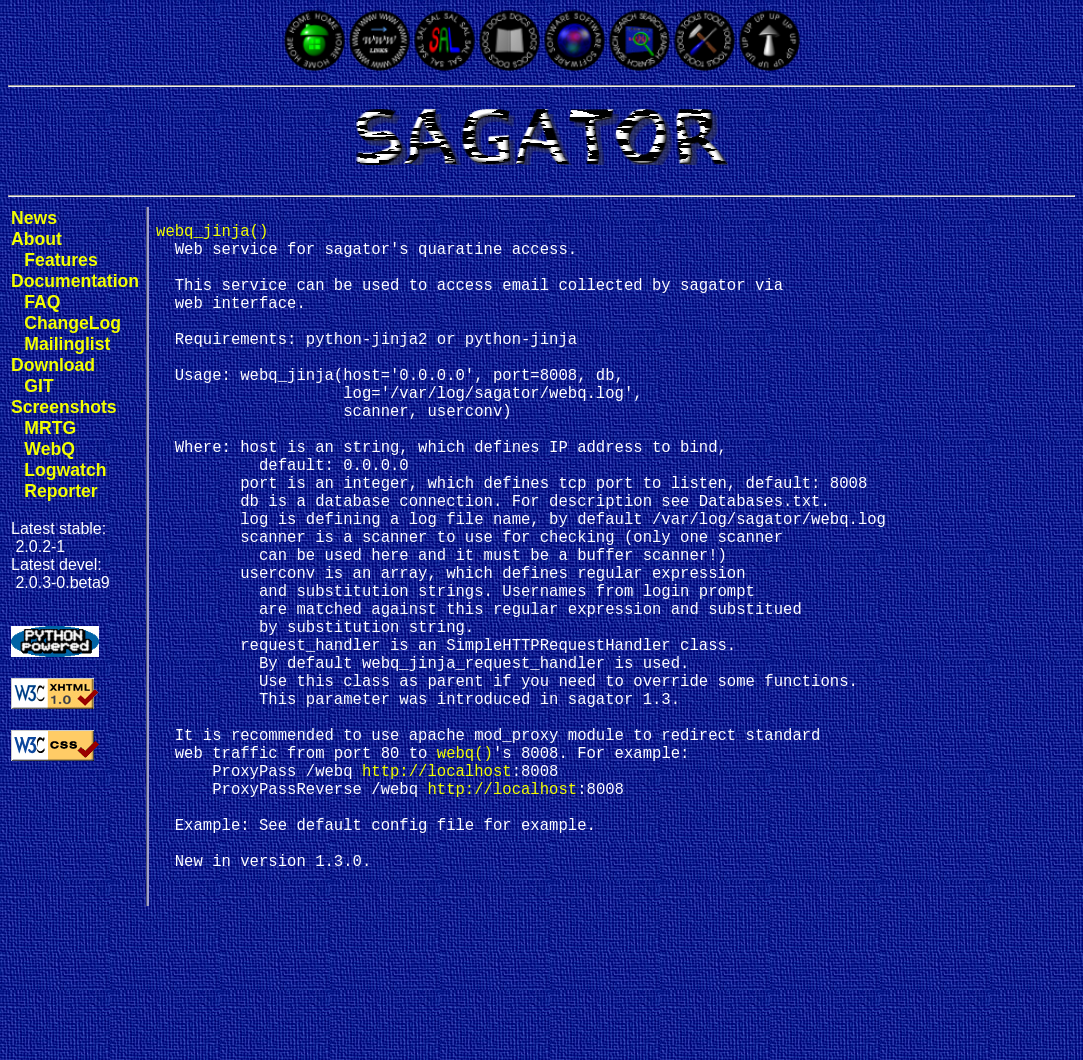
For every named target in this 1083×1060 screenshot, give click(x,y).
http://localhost (437, 894)
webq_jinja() (212, 234)
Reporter (60, 491)
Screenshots (64, 407)
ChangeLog (72, 323)
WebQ (49, 449)
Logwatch (65, 470)
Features (60, 260)
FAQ (42, 302)
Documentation (75, 281)
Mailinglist (67, 344)
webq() (465, 872)
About (36, 239)
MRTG (50, 428)
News (34, 218)
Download (53, 365)
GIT (38, 386)
